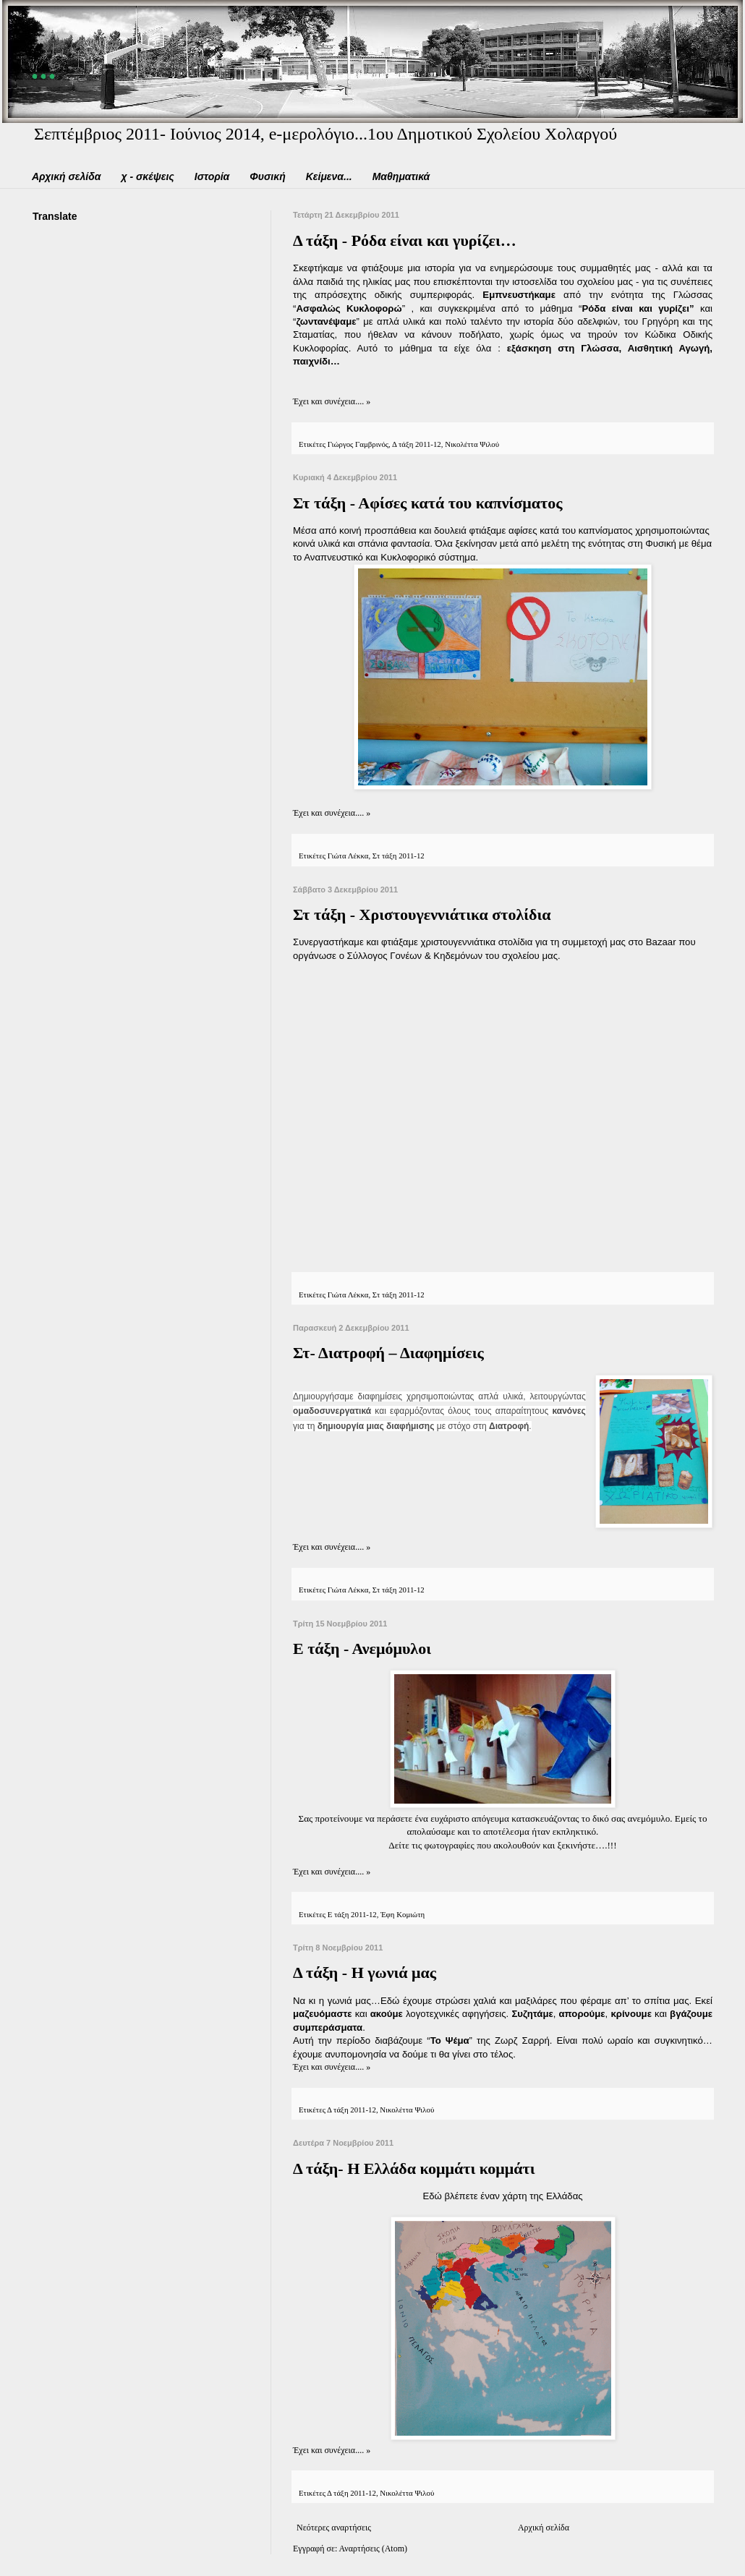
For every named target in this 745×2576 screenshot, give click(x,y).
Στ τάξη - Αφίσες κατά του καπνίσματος (427, 503)
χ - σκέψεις (147, 176)
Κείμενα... (329, 176)
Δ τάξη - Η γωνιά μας (364, 1972)
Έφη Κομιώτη (402, 1914)
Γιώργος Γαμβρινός (358, 444)
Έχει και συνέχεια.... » (331, 401)
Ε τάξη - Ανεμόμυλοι (362, 1648)
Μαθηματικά (401, 176)
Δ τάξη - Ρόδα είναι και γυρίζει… (404, 240)
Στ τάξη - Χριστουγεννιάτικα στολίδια (422, 914)
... (46, 64)
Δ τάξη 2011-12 (416, 444)
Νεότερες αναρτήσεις (334, 2527)
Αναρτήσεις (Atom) (373, 2548)
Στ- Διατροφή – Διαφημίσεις (388, 1353)
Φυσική (267, 176)
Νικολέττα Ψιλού (472, 444)
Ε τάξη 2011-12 (352, 1914)
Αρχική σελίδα (66, 176)
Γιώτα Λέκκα (348, 855)
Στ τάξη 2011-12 (398, 855)
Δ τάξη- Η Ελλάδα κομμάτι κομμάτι (414, 2168)
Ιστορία (212, 176)
